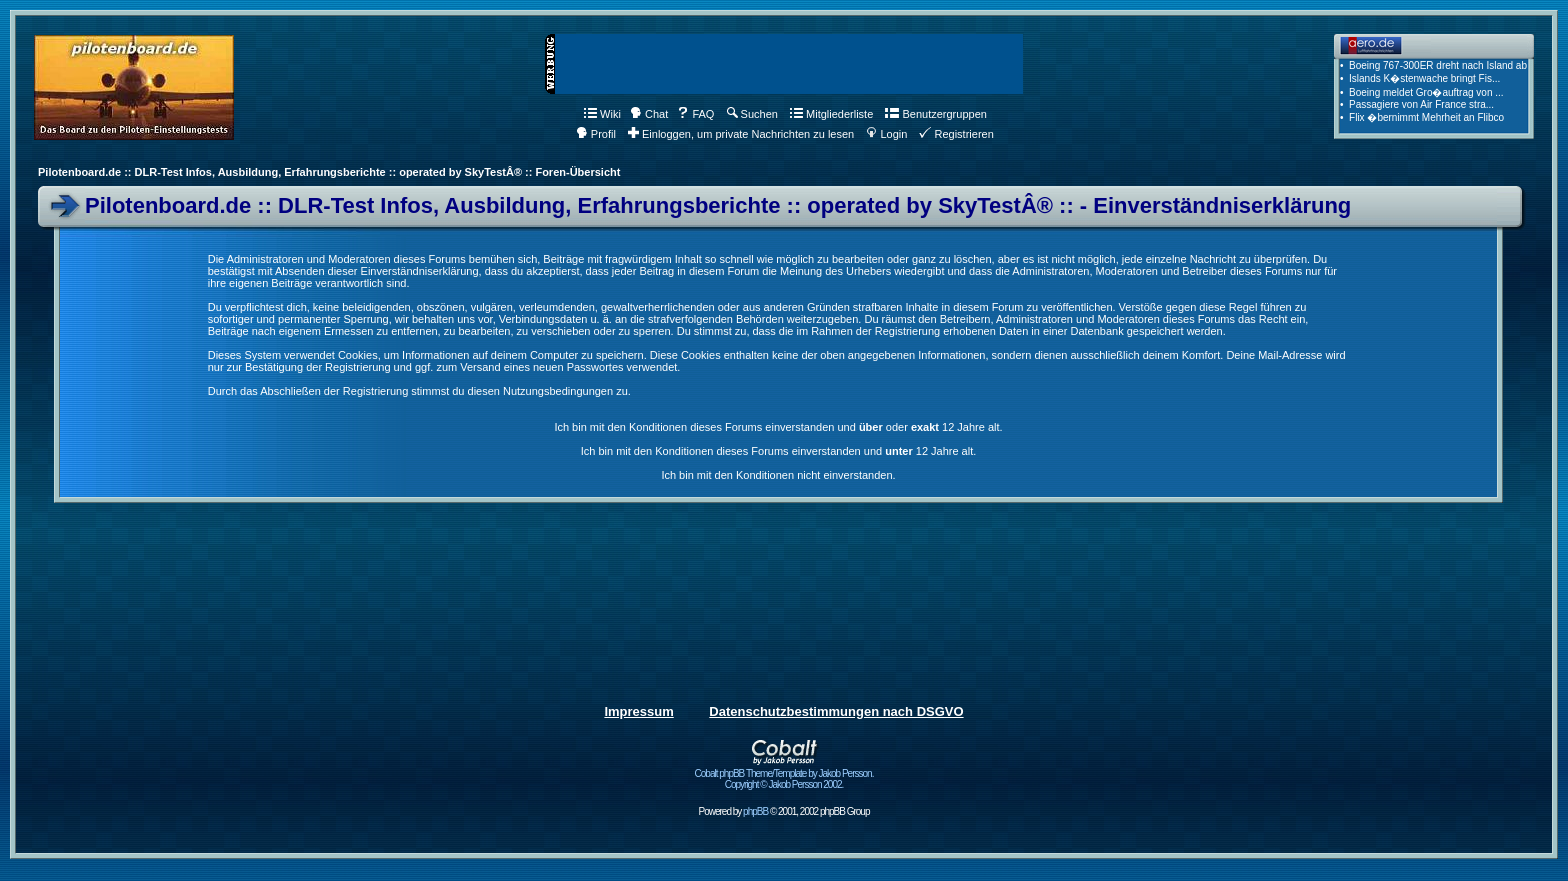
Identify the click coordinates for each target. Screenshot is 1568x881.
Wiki (602, 114)
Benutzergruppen (935, 114)
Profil (596, 134)
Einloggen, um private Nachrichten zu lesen (741, 134)
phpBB (755, 811)
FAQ (695, 114)
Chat (649, 114)
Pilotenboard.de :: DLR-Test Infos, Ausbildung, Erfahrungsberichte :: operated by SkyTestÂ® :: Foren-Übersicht (329, 172)
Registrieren (956, 134)
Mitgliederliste (831, 114)
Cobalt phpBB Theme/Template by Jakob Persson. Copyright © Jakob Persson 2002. (784, 774)
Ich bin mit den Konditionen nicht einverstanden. (778, 475)
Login (886, 134)
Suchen (752, 114)
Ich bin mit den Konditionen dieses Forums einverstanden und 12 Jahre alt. (779, 451)
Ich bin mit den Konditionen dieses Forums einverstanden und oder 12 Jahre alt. (778, 427)
